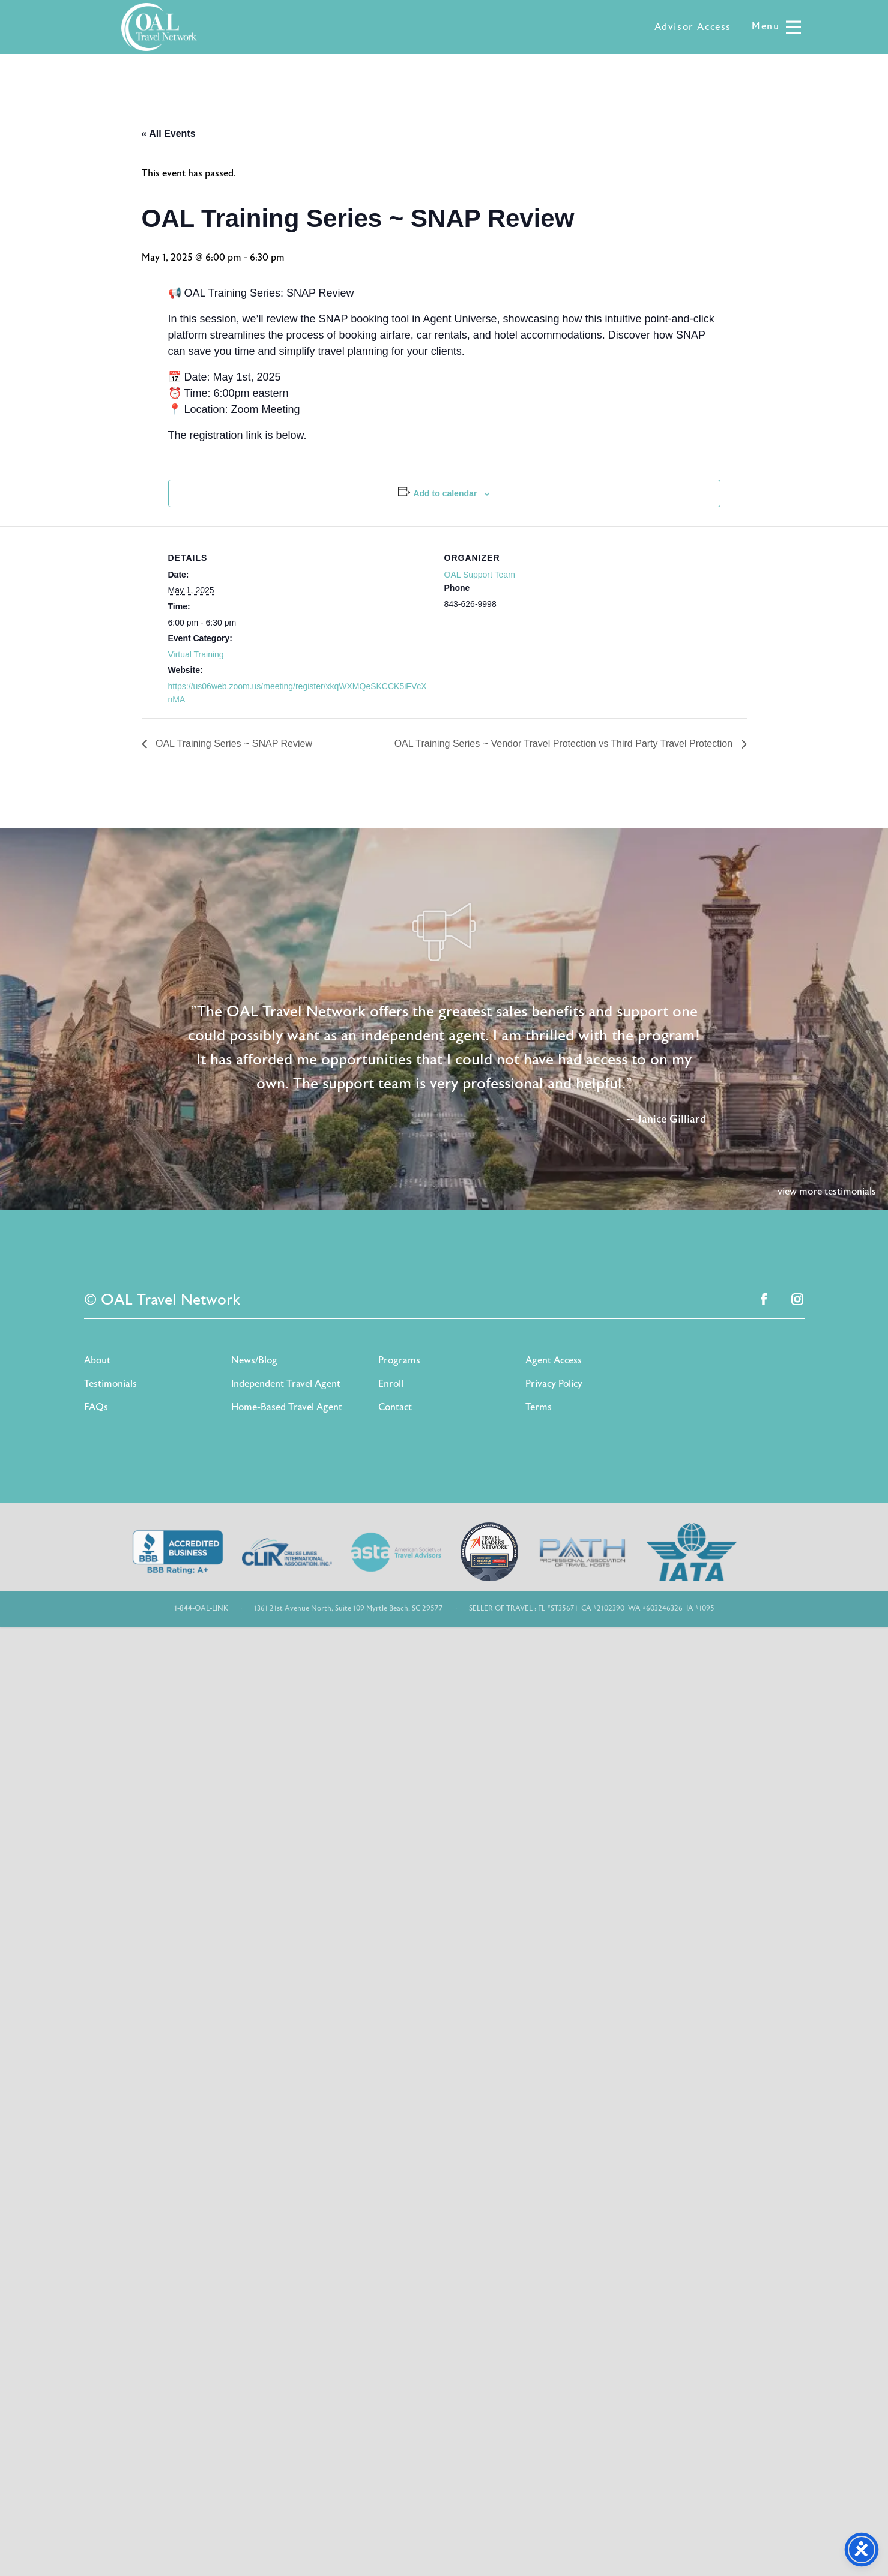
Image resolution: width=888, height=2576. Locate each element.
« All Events (169, 133)
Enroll (390, 1384)
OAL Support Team (479, 574)
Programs (399, 1360)
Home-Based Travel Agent (286, 1407)
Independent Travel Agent (285, 1384)
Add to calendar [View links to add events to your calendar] (445, 493)
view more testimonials (827, 1192)
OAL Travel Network (159, 27)
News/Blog (254, 1360)
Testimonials (110, 1384)
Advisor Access (692, 27)
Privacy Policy (553, 1384)
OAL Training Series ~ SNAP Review (232, 743)
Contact (395, 1407)
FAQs (96, 1407)
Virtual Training (196, 654)
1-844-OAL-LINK (201, 1608)
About (97, 1360)
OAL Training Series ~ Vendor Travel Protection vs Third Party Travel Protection (564, 743)
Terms (538, 1407)
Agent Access (553, 1360)
